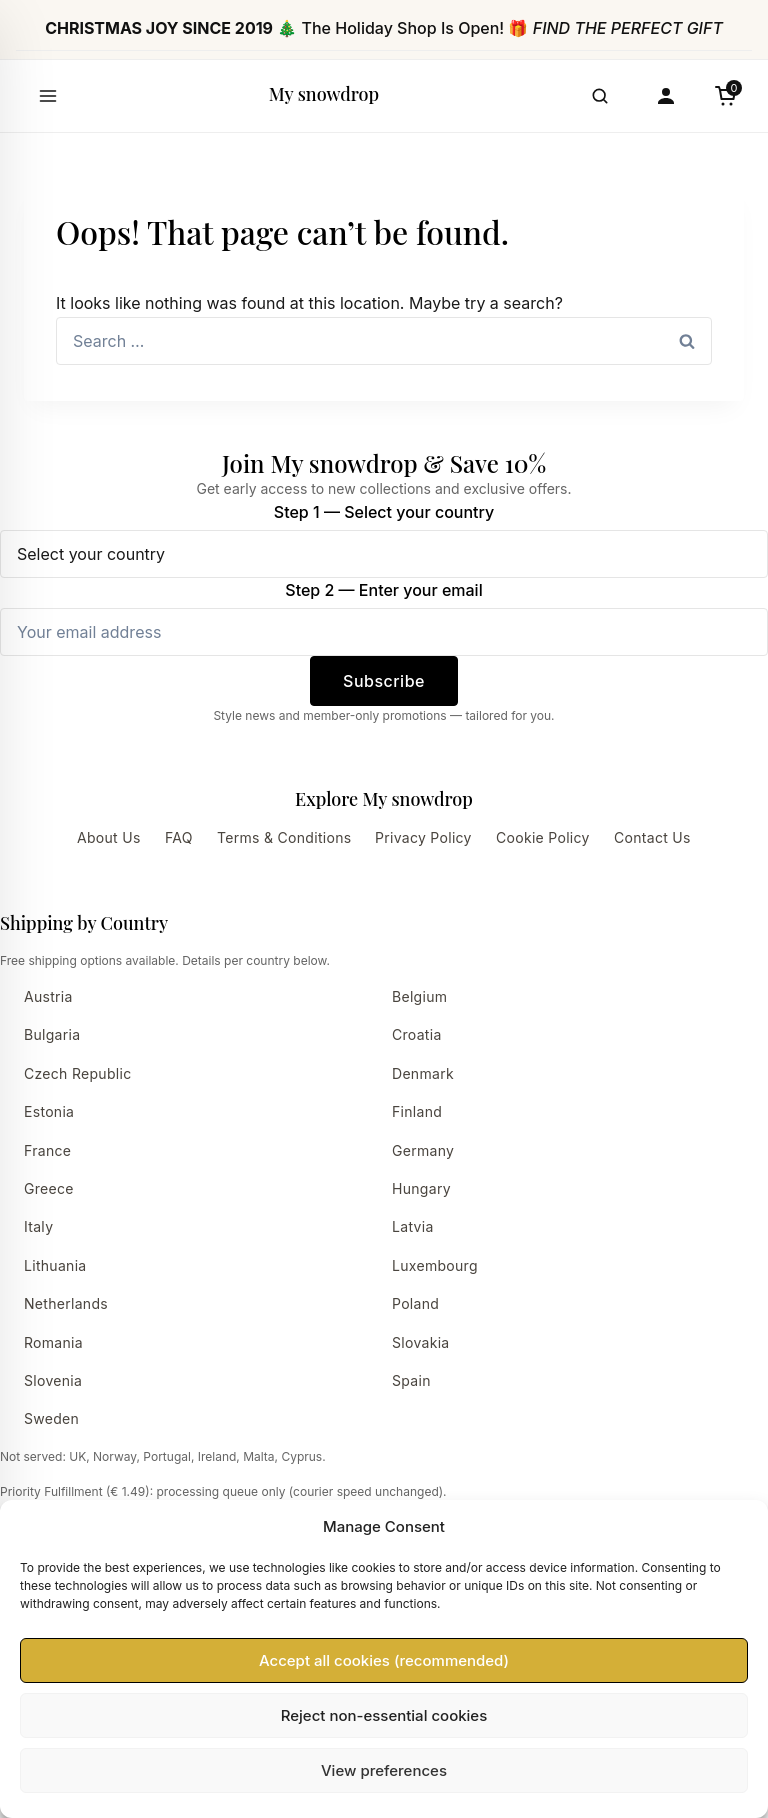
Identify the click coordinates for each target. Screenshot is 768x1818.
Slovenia (53, 1380)
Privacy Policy (423, 837)
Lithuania (55, 1265)
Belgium (419, 996)
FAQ (179, 837)
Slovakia (421, 1342)
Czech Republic (78, 1073)
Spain (411, 1380)
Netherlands (66, 1303)
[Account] (666, 96)
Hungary (421, 1188)
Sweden (51, 1418)
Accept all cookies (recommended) (384, 1745)
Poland (415, 1303)
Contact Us (652, 837)
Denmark (423, 1073)
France (47, 1150)
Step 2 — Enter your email (383, 590)
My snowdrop (324, 94)
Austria (48, 996)
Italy (38, 1226)
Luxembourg (435, 1265)
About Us (109, 837)
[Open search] (600, 96)
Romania (53, 1342)
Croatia (417, 1034)
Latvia (413, 1226)
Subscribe (384, 681)
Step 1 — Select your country (384, 512)
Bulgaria (52, 1034)
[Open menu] (48, 96)
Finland (417, 1111)
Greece (49, 1188)
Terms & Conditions (284, 837)
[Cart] (726, 96)
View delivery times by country (154, 1542)
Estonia (49, 1111)
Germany (423, 1150)
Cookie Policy (543, 837)
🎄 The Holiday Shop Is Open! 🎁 (384, 28)
